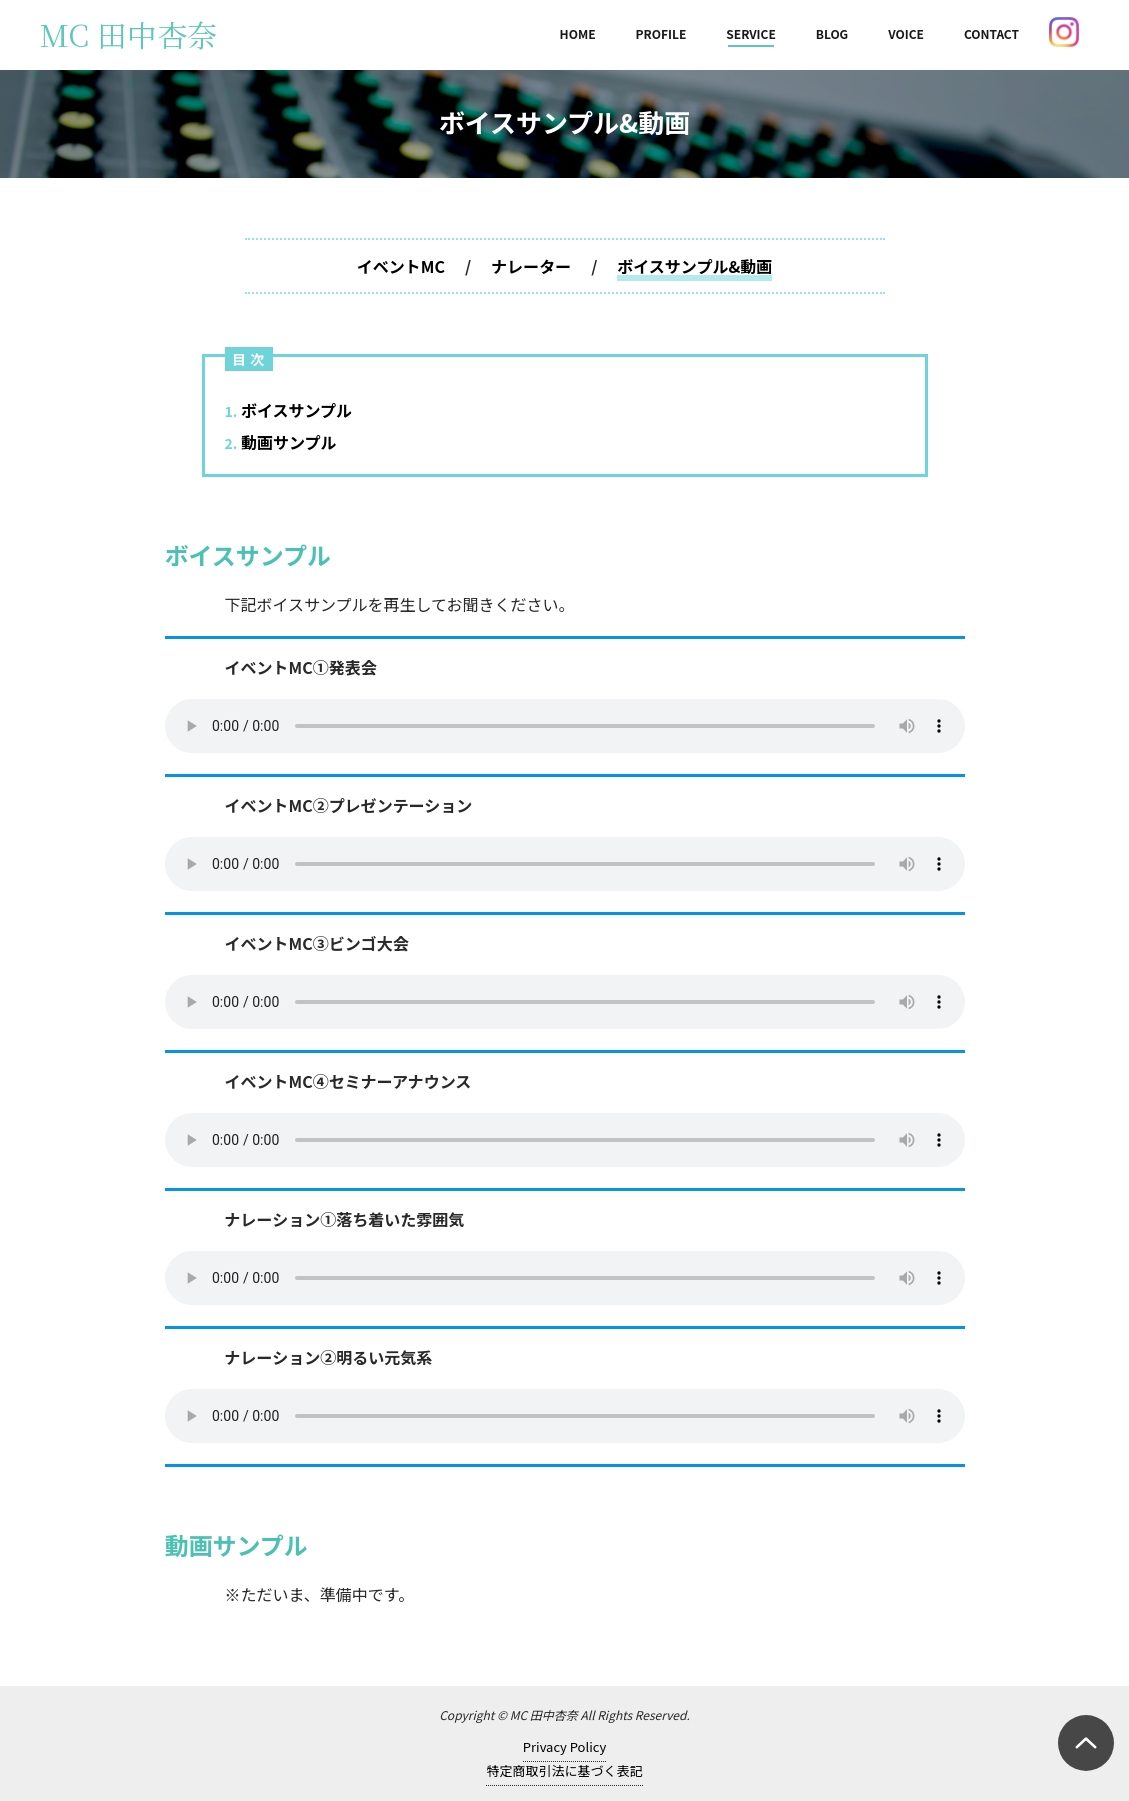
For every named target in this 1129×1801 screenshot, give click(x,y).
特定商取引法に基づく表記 (564, 1770)
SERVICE (751, 33)
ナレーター (531, 266)
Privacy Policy (564, 1746)
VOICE (906, 33)
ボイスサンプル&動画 (694, 266)
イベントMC (401, 266)
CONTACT (991, 33)
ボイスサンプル (289, 410)
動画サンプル (281, 442)
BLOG (832, 33)
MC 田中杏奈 (128, 34)
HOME (578, 33)
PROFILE (661, 33)
